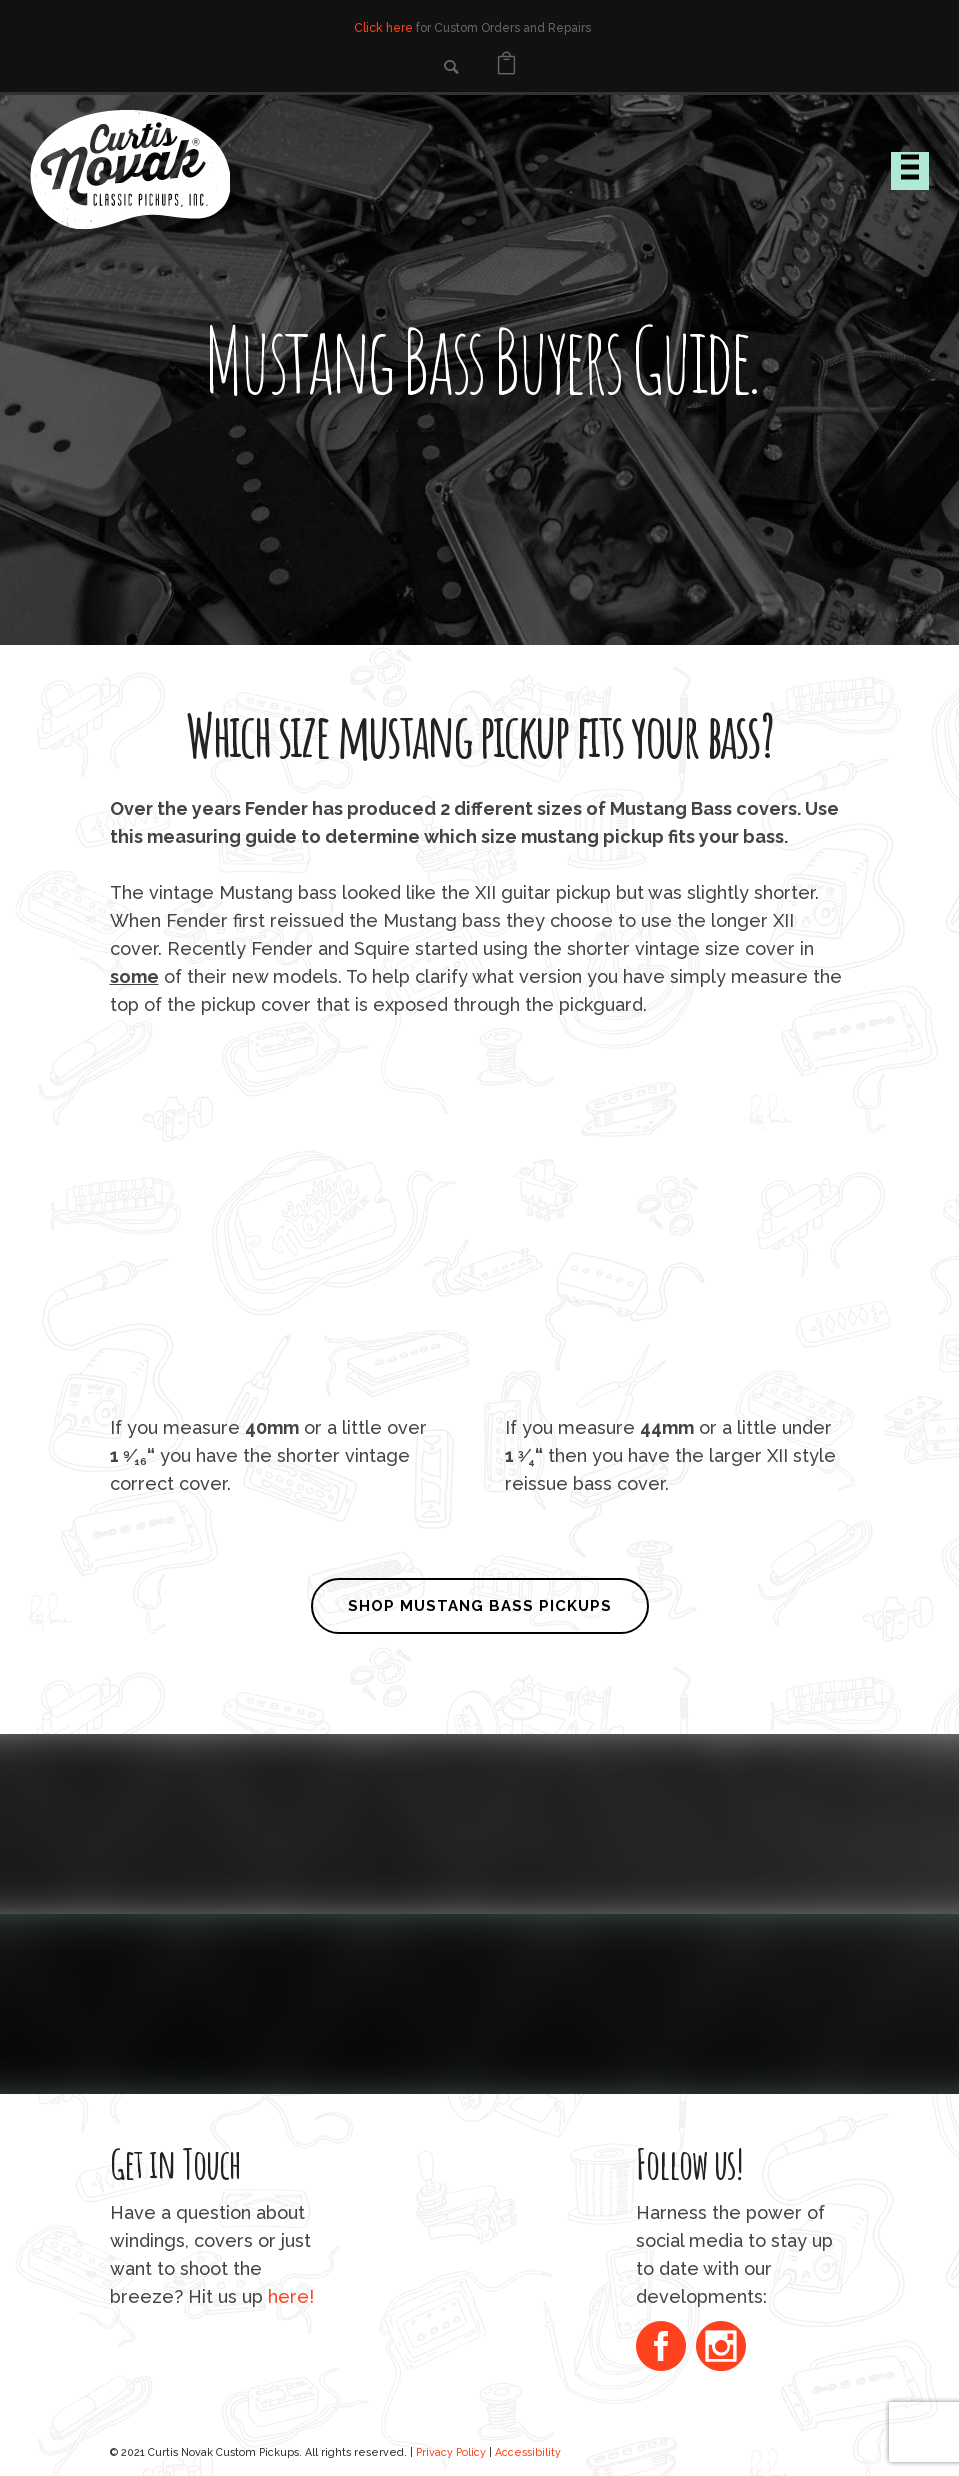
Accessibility (528, 2452)
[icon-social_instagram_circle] (721, 2348)
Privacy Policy (451, 2452)
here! (291, 2296)
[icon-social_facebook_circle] (666, 2348)
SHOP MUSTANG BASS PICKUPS (480, 1606)
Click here (383, 28)
